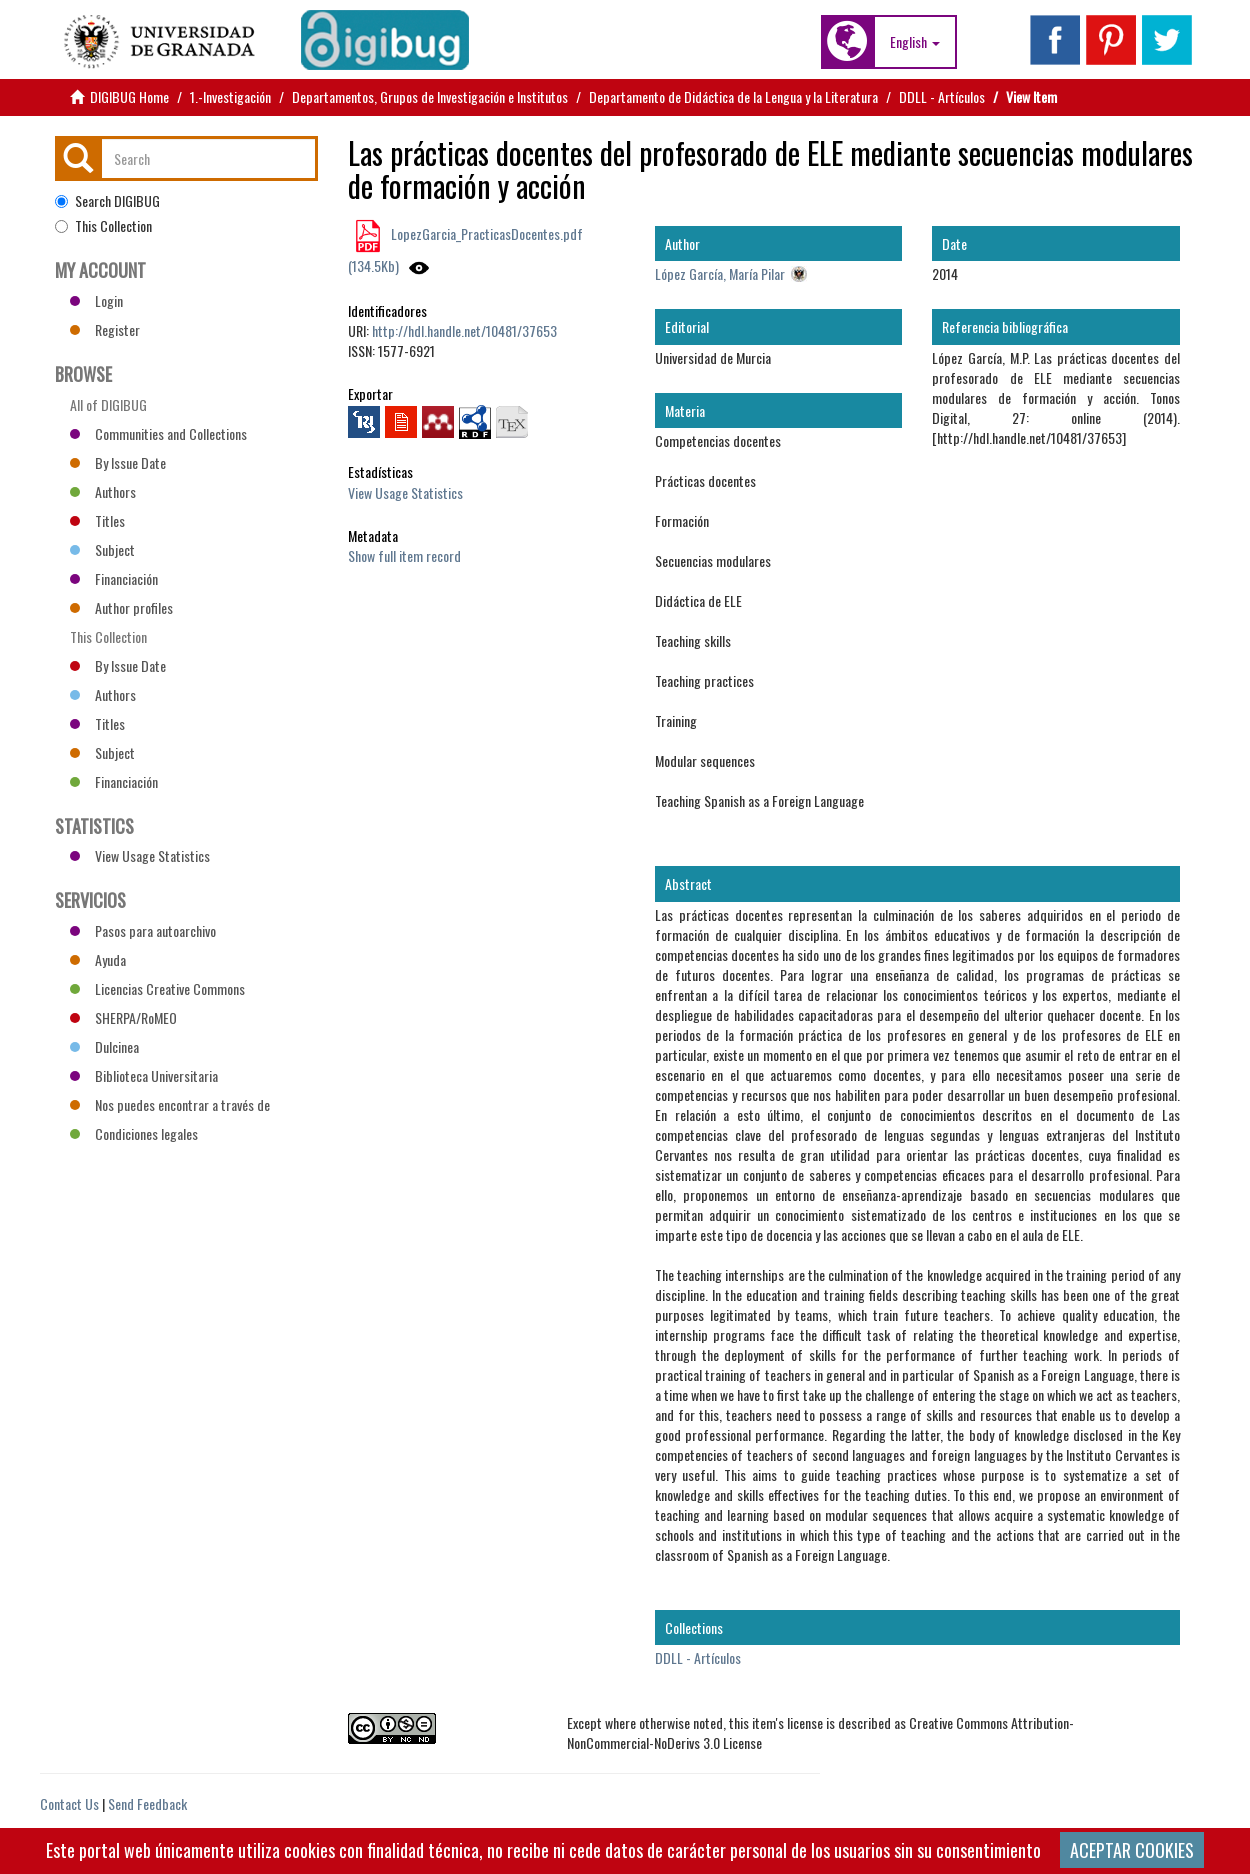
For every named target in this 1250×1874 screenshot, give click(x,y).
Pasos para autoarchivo (143, 930)
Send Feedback (147, 1803)
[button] (915, 42)
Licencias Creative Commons (157, 988)
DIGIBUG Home (129, 96)
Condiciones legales (134, 1133)
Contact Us (69, 1803)
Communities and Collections (158, 433)
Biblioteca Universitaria (144, 1075)
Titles (97, 520)
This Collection (103, 226)
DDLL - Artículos (942, 96)
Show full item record (404, 555)
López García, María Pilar (720, 273)
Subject (102, 549)
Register (105, 329)
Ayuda (98, 959)
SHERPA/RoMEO (123, 1017)
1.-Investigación (230, 96)
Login (96, 300)
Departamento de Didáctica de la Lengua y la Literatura (733, 96)
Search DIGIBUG (107, 201)
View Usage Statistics (405, 492)
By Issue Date (118, 462)
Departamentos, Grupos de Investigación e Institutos (430, 96)
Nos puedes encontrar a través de (170, 1104)
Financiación (114, 578)
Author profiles (121, 607)
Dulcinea (104, 1046)
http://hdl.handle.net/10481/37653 (464, 330)
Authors (103, 491)
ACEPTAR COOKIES (1132, 1850)
